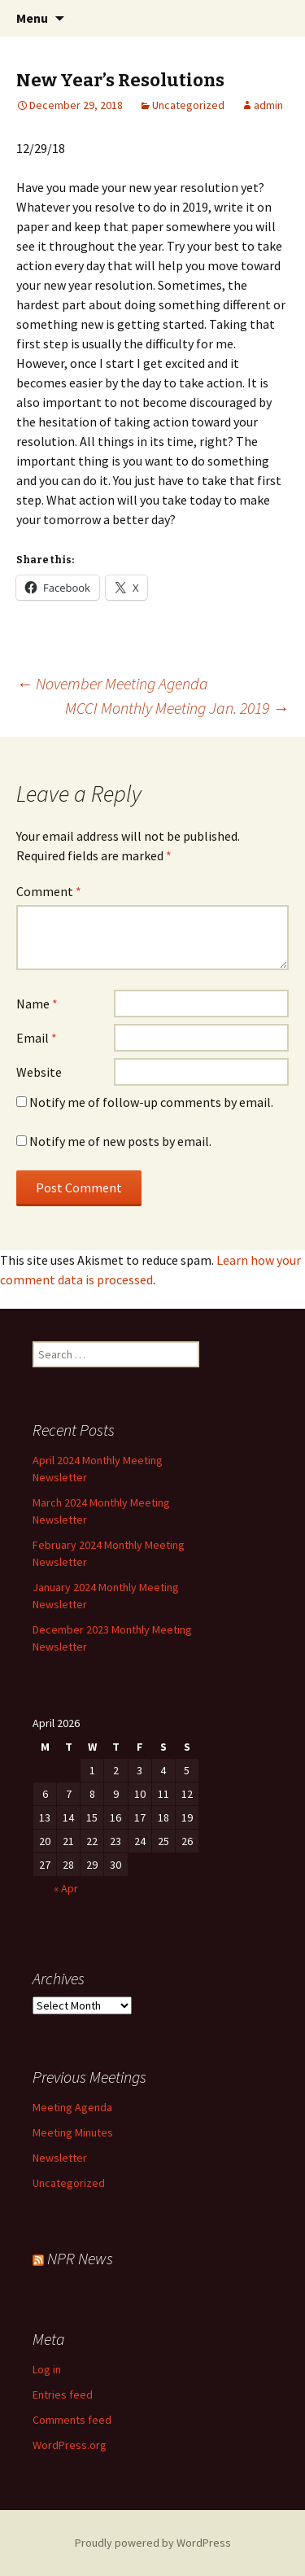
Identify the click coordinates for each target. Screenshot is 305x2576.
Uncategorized (188, 105)
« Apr (66, 1888)
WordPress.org (70, 2445)
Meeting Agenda (72, 2107)
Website (39, 1072)
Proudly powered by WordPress (153, 2542)
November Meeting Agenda (112, 683)
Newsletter (60, 2157)
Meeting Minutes (73, 2132)
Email (36, 1038)
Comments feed (72, 2419)
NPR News (80, 2258)
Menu (32, 18)
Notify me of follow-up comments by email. (151, 1102)
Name (37, 1003)
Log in (47, 2369)
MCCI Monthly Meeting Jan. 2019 (177, 708)
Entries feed (63, 2394)
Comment (48, 891)
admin (268, 105)
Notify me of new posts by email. (120, 1141)
